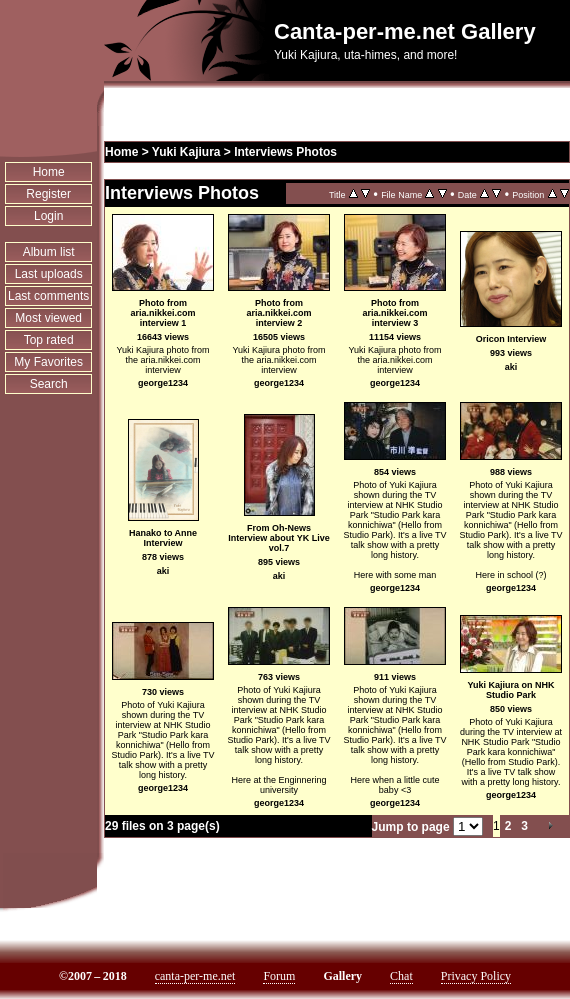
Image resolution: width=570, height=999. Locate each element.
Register (48, 194)
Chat (401, 976)
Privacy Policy (476, 976)
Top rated (49, 340)
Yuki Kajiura (186, 152)
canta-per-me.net (195, 976)
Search (49, 384)
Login (48, 216)
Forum (279, 976)
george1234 (163, 383)
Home (49, 172)
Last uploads (49, 274)
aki (511, 367)
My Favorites (48, 362)
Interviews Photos (285, 152)
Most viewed (48, 318)
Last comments (48, 296)
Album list (49, 252)
